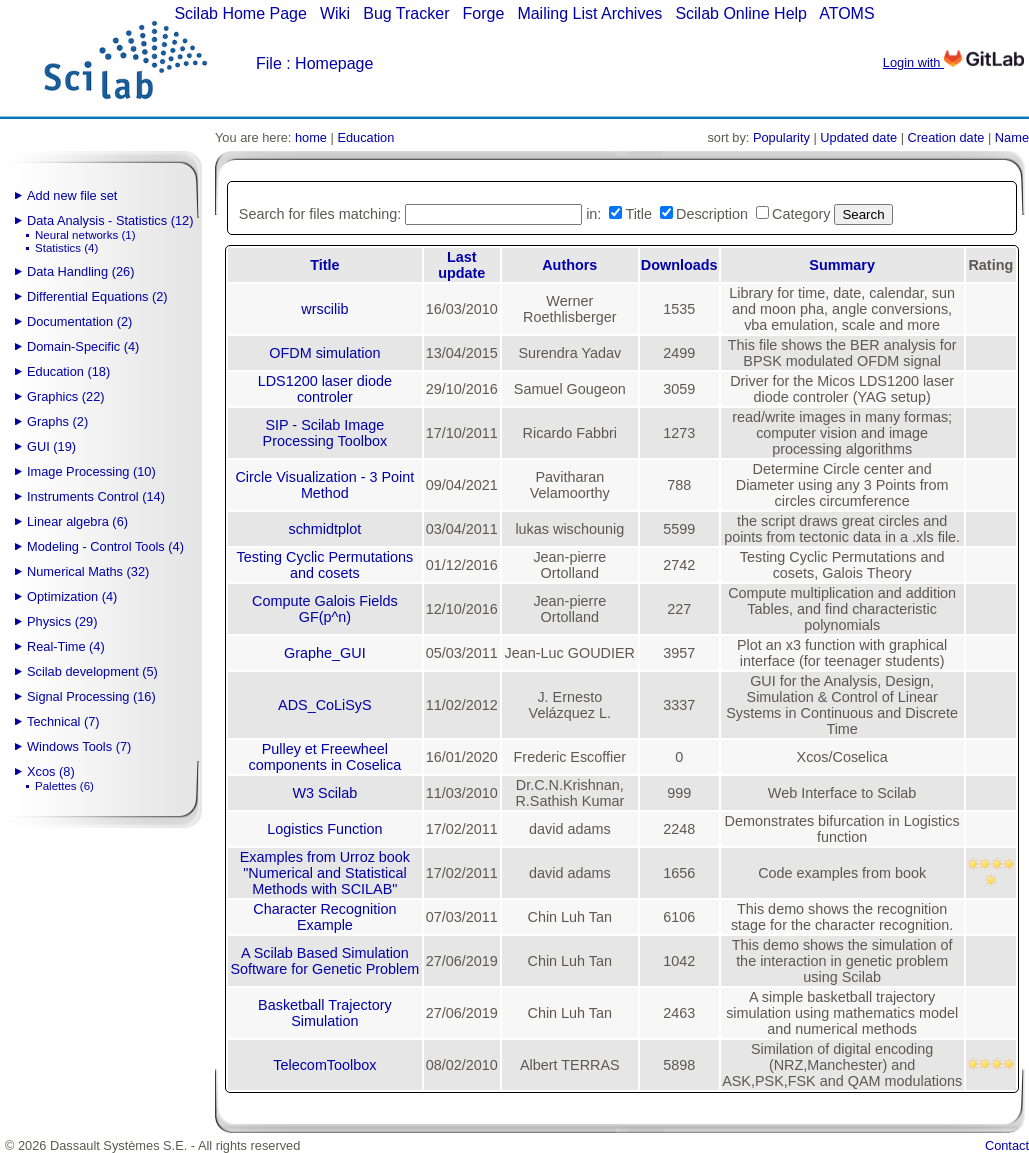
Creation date (946, 137)
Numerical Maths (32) (88, 571)
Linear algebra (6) (77, 521)
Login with (953, 62)
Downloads (679, 265)
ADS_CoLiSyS (325, 705)
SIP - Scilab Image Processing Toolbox (325, 433)
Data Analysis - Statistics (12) (110, 220)
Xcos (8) (51, 771)
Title (324, 265)
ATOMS (846, 13)
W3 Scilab (324, 793)
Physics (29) (62, 621)
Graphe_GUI (325, 653)
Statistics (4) (66, 248)
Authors (569, 265)
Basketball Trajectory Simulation (325, 1013)
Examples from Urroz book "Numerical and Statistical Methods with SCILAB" (325, 873)
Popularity (781, 137)
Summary (842, 265)
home (311, 137)
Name (1012, 137)
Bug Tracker (406, 13)
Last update (461, 265)
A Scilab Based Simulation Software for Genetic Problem (324, 961)
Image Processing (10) (91, 471)
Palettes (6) (64, 786)
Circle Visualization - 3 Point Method (324, 485)
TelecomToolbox (324, 1065)
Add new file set (72, 195)
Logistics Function (324, 829)
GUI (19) (51, 446)
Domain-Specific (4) (83, 346)
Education (365, 137)
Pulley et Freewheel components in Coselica (324, 757)
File (269, 63)
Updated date (858, 137)
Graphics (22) (66, 396)
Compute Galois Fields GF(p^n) (325, 609)
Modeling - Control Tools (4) (105, 546)
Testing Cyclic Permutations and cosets (325, 565)
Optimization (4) (72, 596)
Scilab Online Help (741, 13)
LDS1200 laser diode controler (325, 389)
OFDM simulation (324, 353)
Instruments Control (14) (96, 496)
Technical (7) (63, 721)
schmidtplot (324, 529)
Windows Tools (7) (79, 746)
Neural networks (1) (85, 235)
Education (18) (68, 371)
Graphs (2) (57, 421)
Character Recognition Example (324, 917)
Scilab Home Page (240, 13)
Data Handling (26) (80, 271)
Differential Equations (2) (97, 296)
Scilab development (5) (92, 671)
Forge (484, 13)
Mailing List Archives (589, 13)
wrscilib (324, 309)
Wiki (335, 13)
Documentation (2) (79, 321)
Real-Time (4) (66, 646)
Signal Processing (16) (91, 696)
